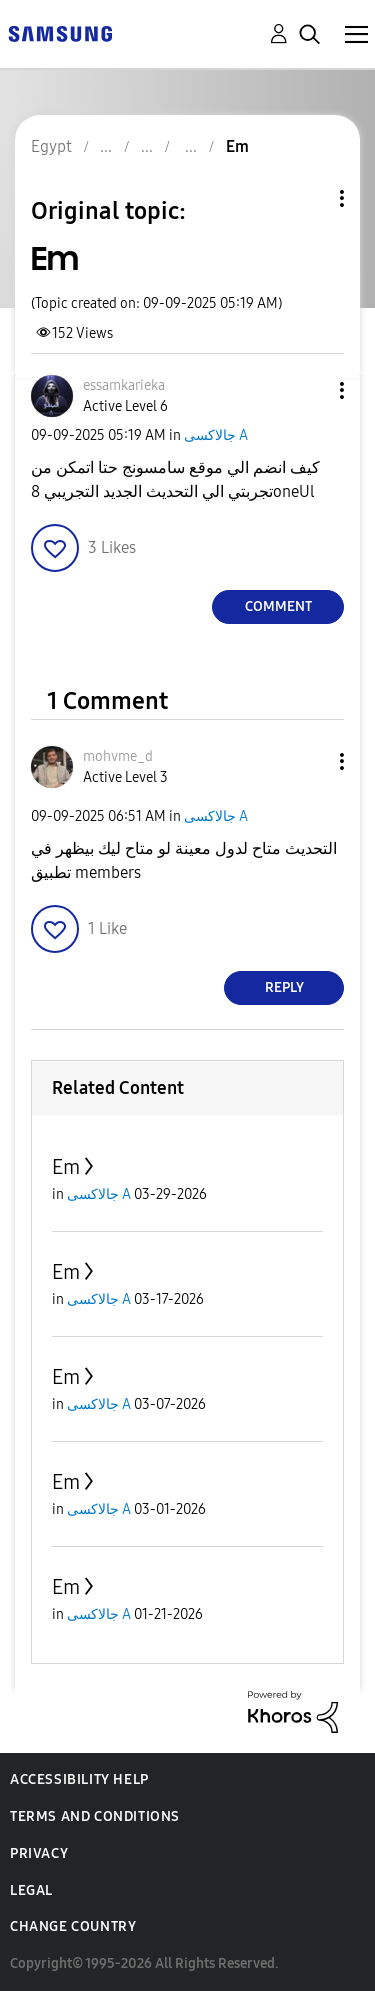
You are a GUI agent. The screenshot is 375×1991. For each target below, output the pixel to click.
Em (66, 1167)
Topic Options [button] (308, 198)
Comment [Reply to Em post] (278, 606)
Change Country (73, 1926)
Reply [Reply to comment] (284, 987)
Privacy (39, 1853)
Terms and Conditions (95, 1816)
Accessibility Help (79, 1779)
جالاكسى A (216, 435)
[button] (309, 390)
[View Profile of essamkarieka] (124, 385)
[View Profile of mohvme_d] (118, 756)
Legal (31, 1890)
